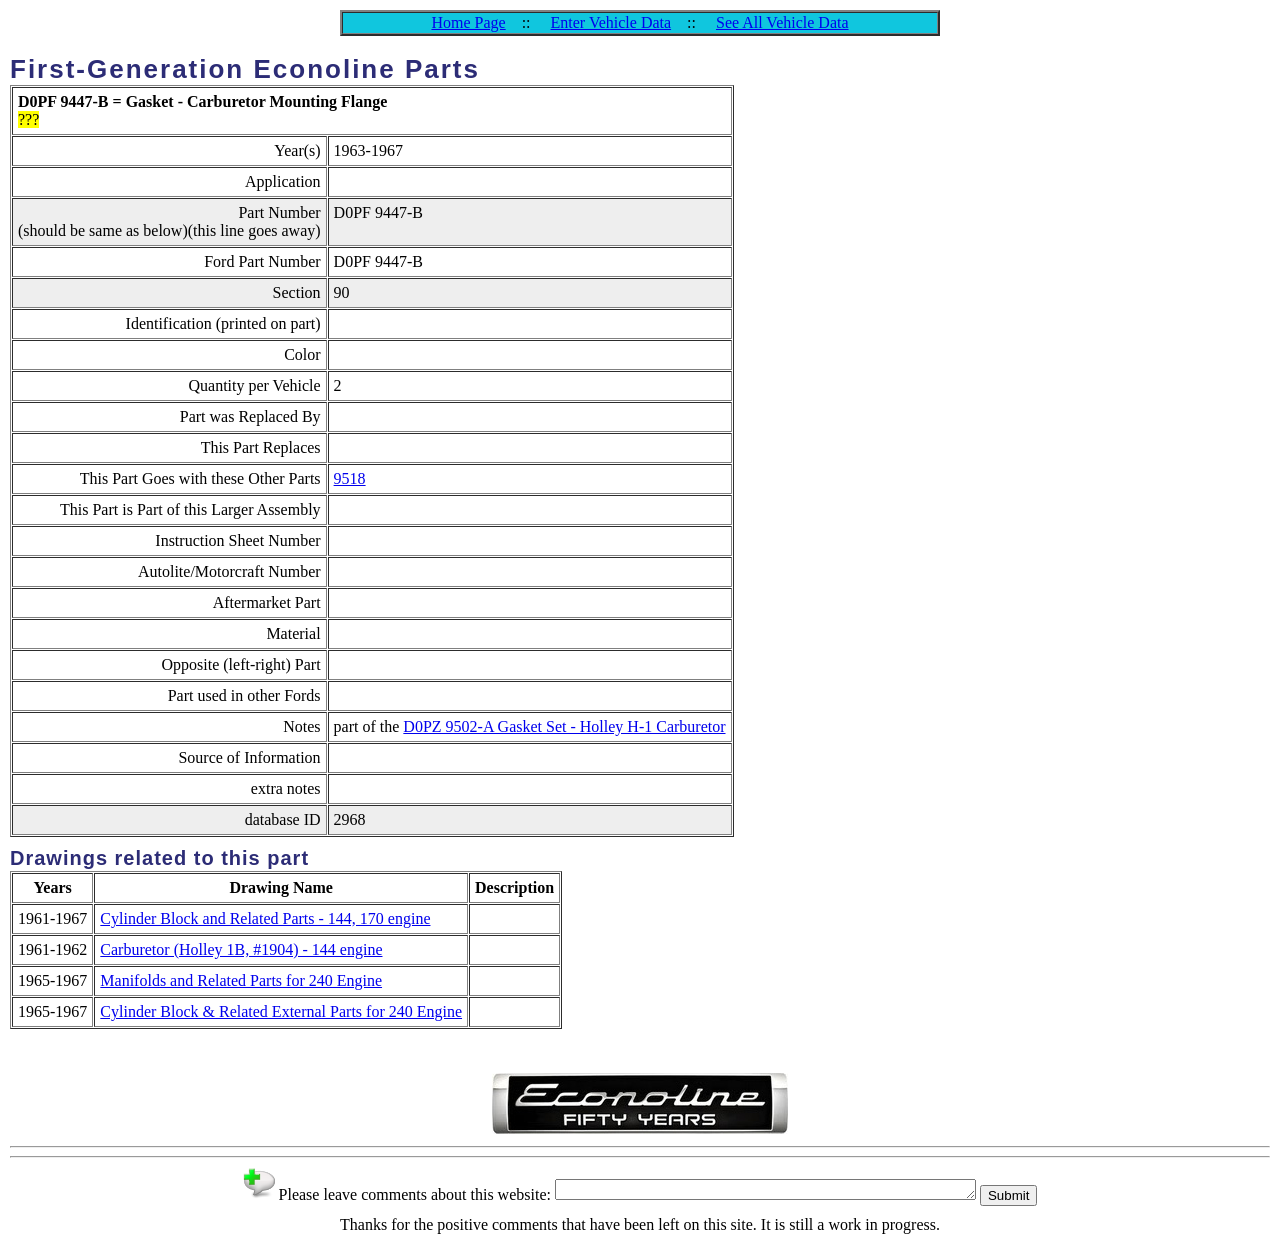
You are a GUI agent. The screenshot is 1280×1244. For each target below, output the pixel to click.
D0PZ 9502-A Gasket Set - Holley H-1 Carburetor (564, 726)
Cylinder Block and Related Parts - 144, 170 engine (265, 918)
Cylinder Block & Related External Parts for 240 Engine (281, 1011)
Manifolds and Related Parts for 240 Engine (241, 980)
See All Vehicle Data (782, 22)
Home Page (468, 22)
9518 (350, 478)
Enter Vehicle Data (611, 22)
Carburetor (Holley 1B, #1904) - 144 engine (241, 949)
